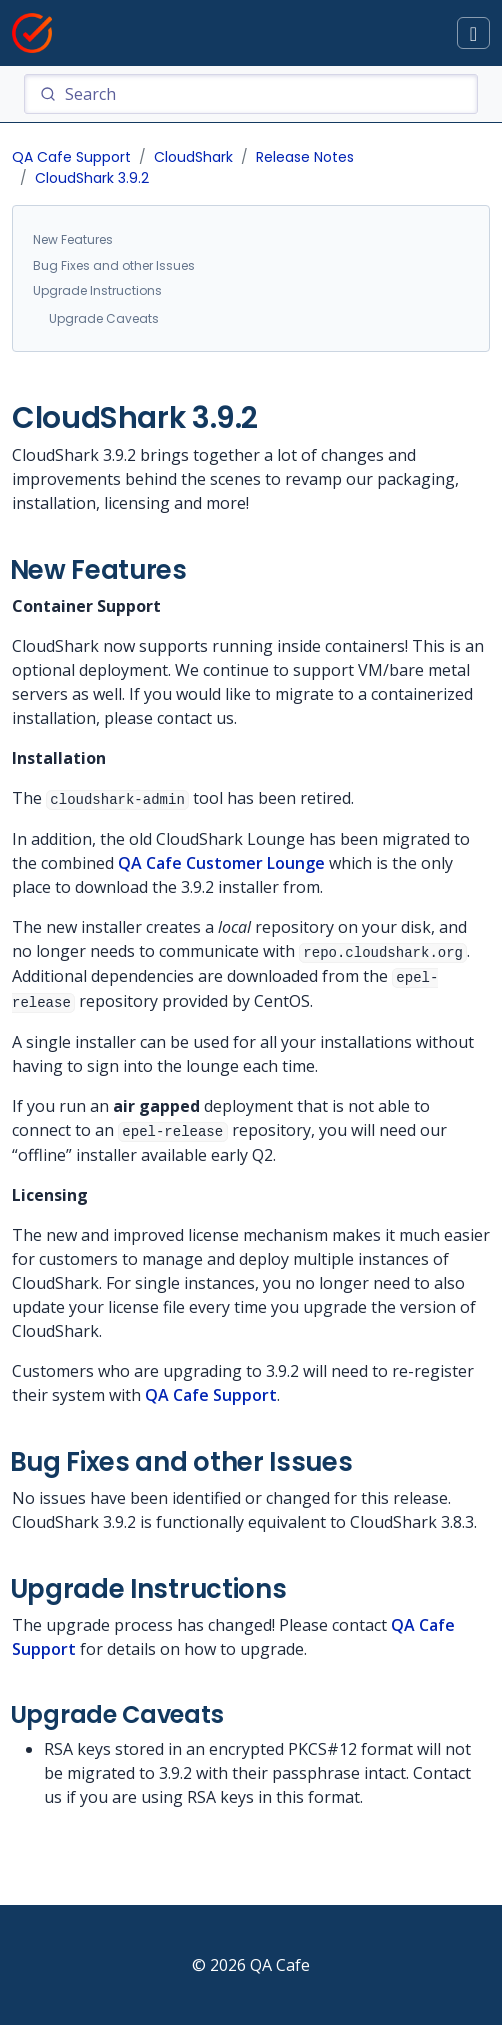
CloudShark (193, 157)
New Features (73, 239)
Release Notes (305, 157)
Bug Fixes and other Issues (114, 265)
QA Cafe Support (71, 157)
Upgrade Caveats (104, 318)
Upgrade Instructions (97, 290)
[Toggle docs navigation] (473, 33)
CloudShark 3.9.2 (92, 178)
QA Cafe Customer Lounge (221, 863)
